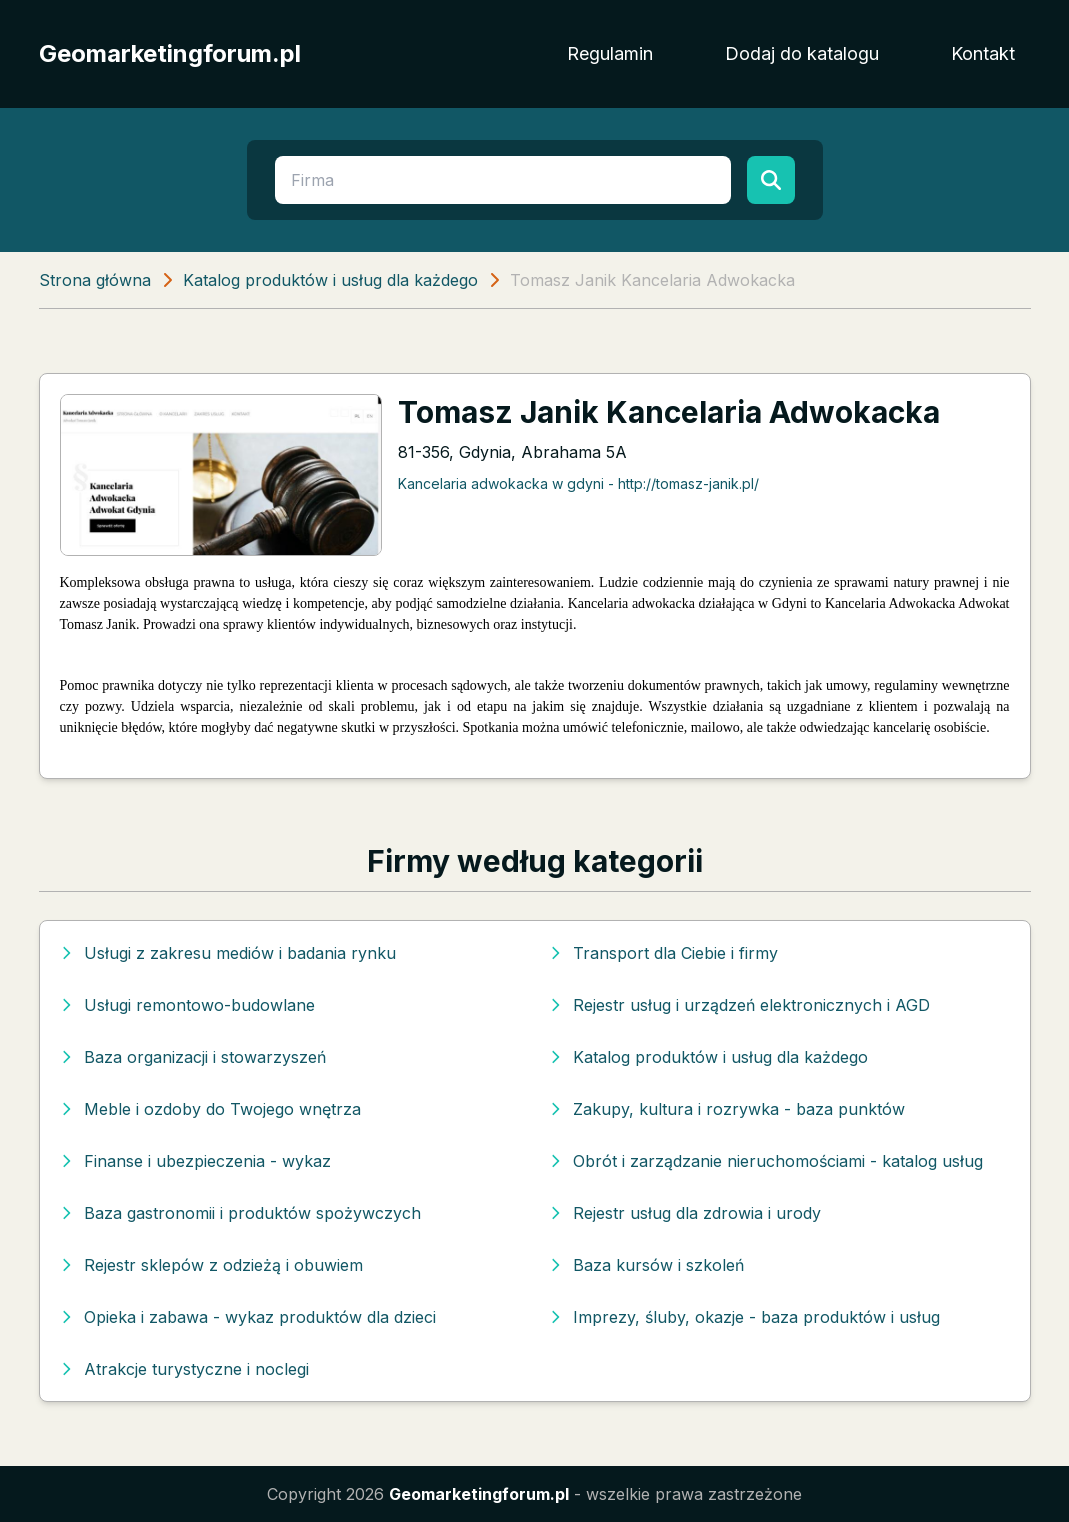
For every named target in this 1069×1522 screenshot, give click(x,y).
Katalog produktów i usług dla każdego (330, 280)
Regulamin (610, 53)
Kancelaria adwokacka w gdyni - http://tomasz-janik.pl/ (578, 483)
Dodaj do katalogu (802, 53)
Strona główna (95, 280)
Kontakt (983, 53)
